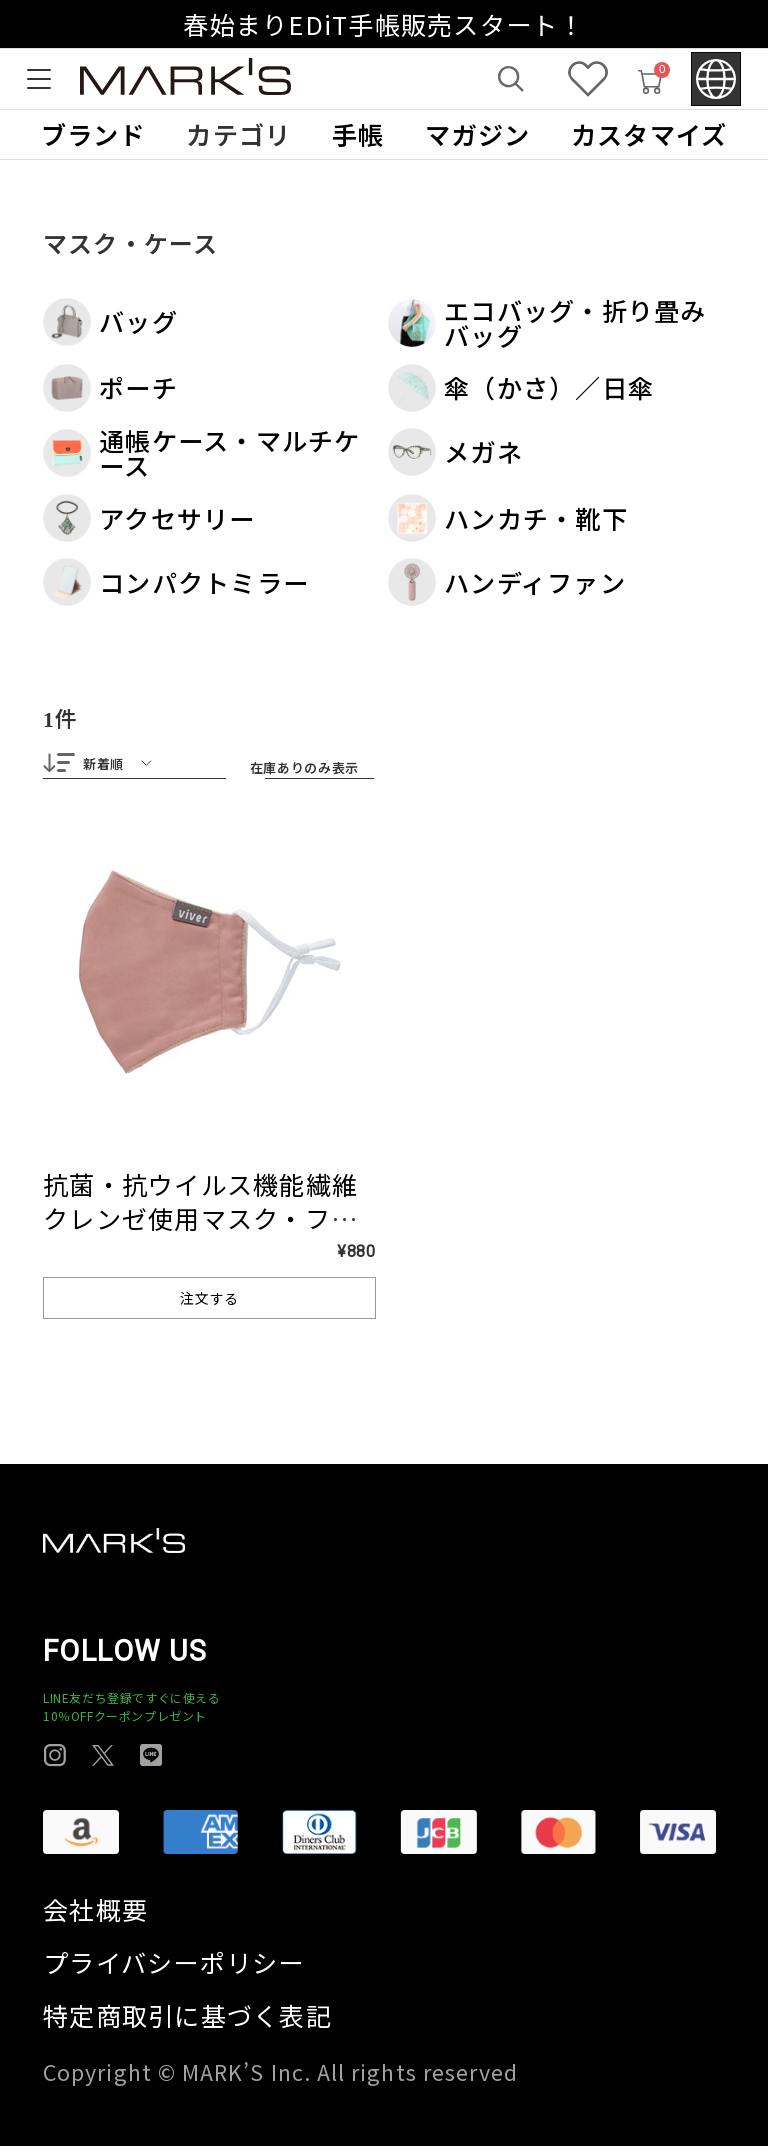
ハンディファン (507, 582)
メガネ (455, 452)
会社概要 (95, 1915)
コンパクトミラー (176, 582)
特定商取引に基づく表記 (187, 2021)
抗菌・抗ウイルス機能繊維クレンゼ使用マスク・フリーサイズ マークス (200, 1224)
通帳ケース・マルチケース (202, 453)
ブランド (93, 134)
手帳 (358, 134)
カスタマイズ (649, 134)
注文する (209, 1304)
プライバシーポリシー (174, 1968)
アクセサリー (149, 518)
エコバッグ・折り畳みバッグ (547, 323)
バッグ (110, 322)
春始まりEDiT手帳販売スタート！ (383, 24)
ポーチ (110, 388)
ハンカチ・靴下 (508, 518)
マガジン (477, 134)
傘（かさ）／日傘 (521, 388)
